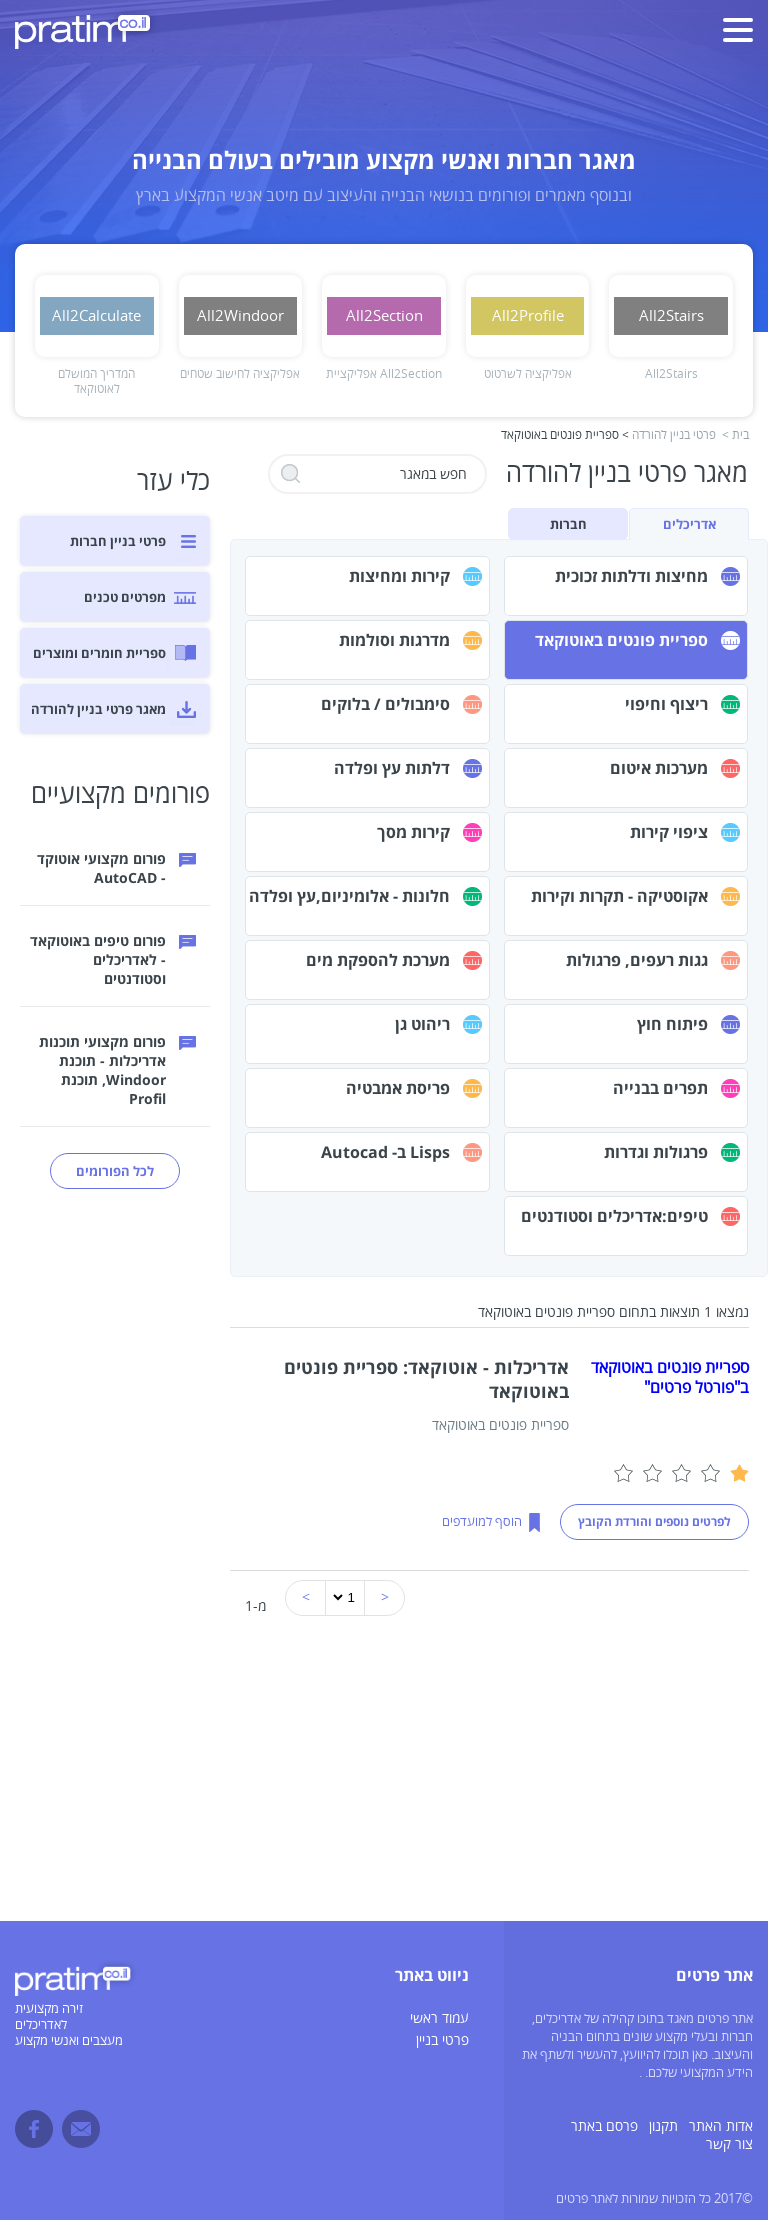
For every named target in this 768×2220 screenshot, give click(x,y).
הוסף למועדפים (482, 1522)
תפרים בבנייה (660, 1088)
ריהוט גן (422, 1024)
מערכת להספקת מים (378, 960)
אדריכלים (689, 524)
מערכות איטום (659, 768)
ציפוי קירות (669, 832)
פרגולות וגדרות (656, 1152)
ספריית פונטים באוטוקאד (621, 640)
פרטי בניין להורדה (674, 435)
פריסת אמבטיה (398, 1088)
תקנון (663, 2126)
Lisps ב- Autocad (385, 1152)
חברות (568, 524)
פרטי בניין (442, 2040)
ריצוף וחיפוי (666, 704)
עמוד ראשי (439, 2018)
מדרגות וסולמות (394, 640)
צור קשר (729, 2144)
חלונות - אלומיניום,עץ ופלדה (349, 896)
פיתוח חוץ (672, 1024)
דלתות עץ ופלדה (392, 768)
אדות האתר (721, 2126)
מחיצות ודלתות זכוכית (631, 576)
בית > (735, 435)
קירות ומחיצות (399, 576)
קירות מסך (413, 832)
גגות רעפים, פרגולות (637, 960)
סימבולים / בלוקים (385, 704)
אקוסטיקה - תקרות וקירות (619, 896)
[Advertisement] (384, 1781)
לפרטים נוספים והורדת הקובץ (654, 1521)
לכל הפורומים (115, 1171)
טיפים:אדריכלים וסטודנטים (614, 1216)
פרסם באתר (604, 2126)
